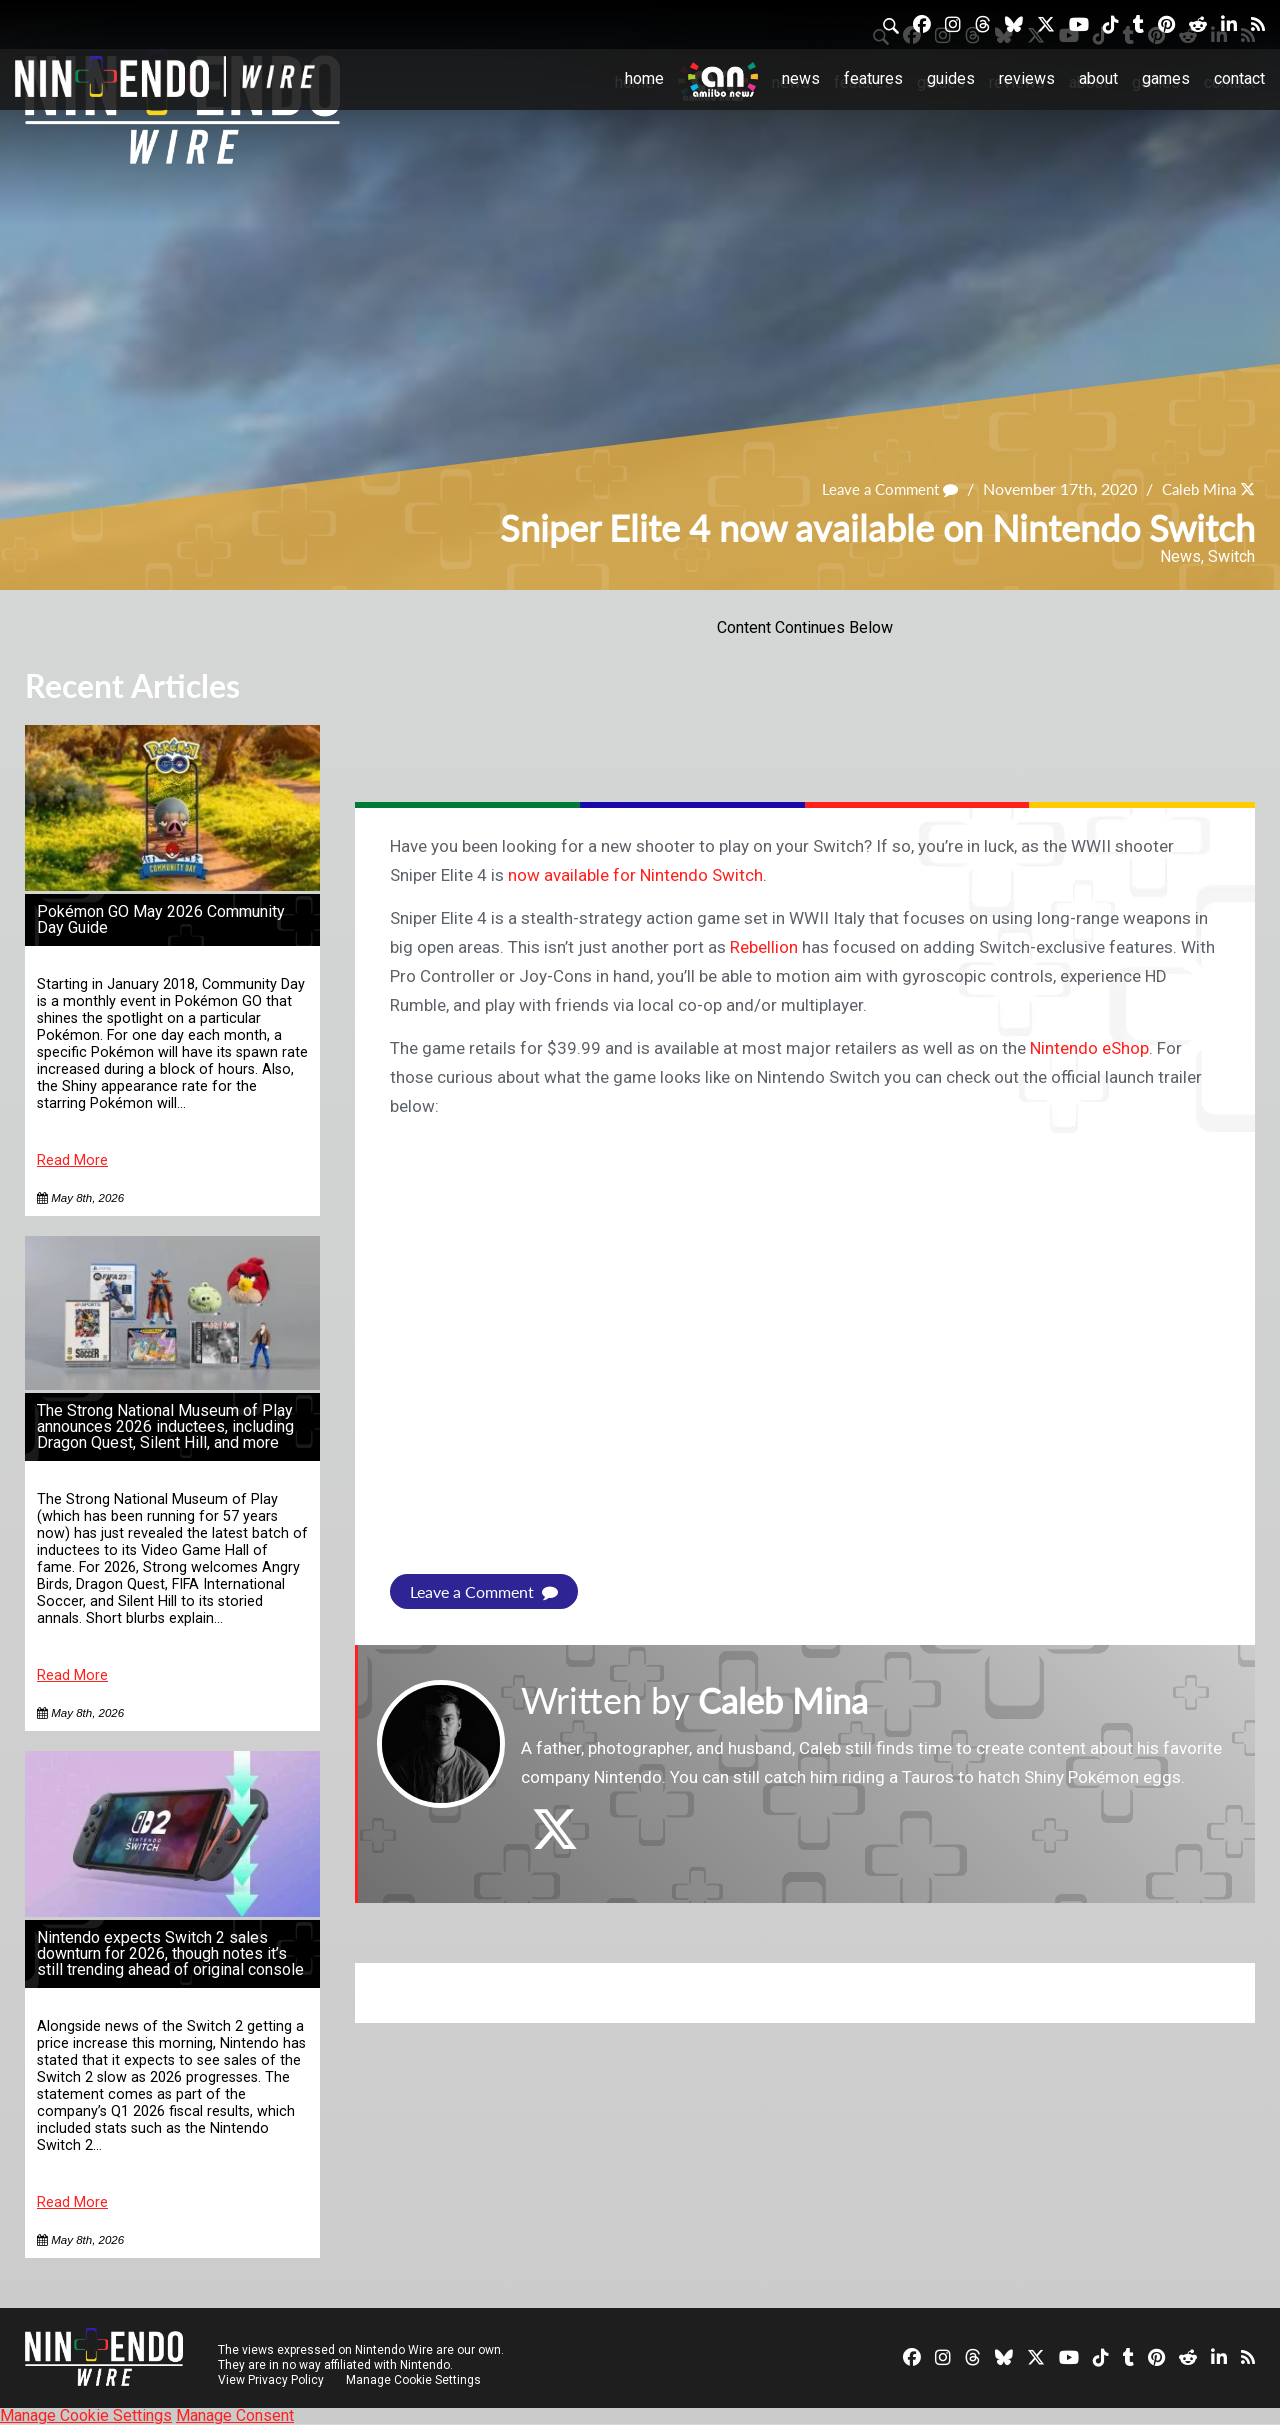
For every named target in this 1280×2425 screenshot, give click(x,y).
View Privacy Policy (271, 2380)
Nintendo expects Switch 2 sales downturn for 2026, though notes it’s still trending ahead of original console (170, 1953)
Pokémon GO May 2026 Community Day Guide (161, 919)
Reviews (1027, 78)
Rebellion (764, 947)
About (1098, 78)
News (801, 78)
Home (644, 78)
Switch (1231, 556)
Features (873, 78)
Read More (72, 1160)
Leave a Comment (879, 488)
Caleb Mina (1195, 488)
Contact (1239, 78)
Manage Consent (235, 2415)
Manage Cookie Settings (414, 2380)
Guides (951, 78)
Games (1166, 78)
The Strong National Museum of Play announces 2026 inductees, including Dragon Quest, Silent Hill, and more (165, 1426)
